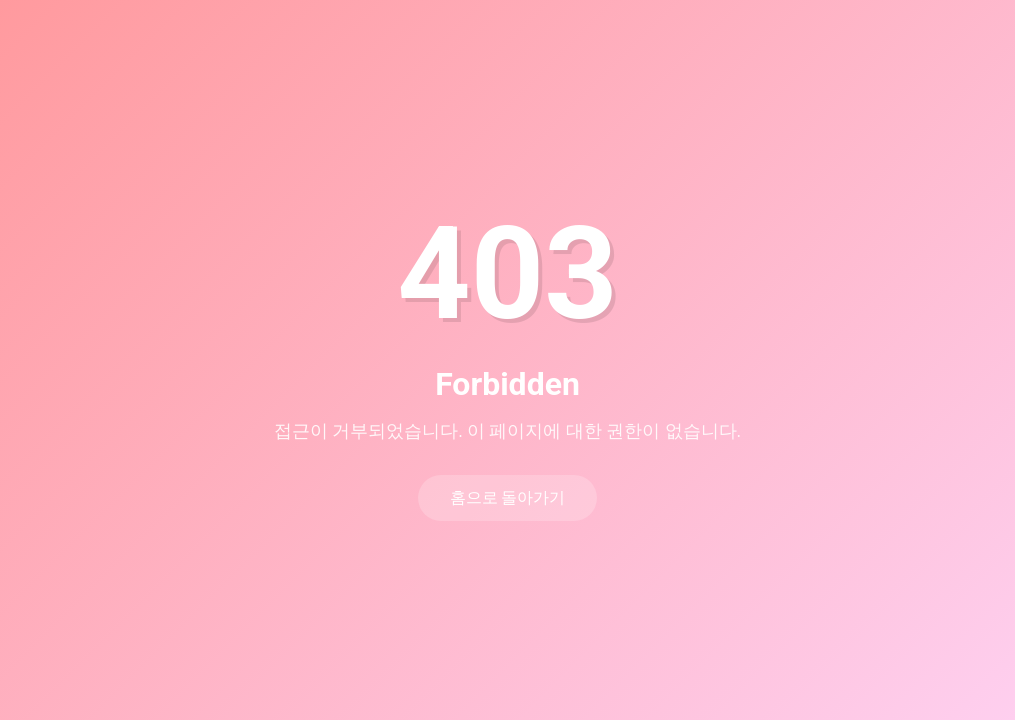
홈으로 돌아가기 (508, 497)
